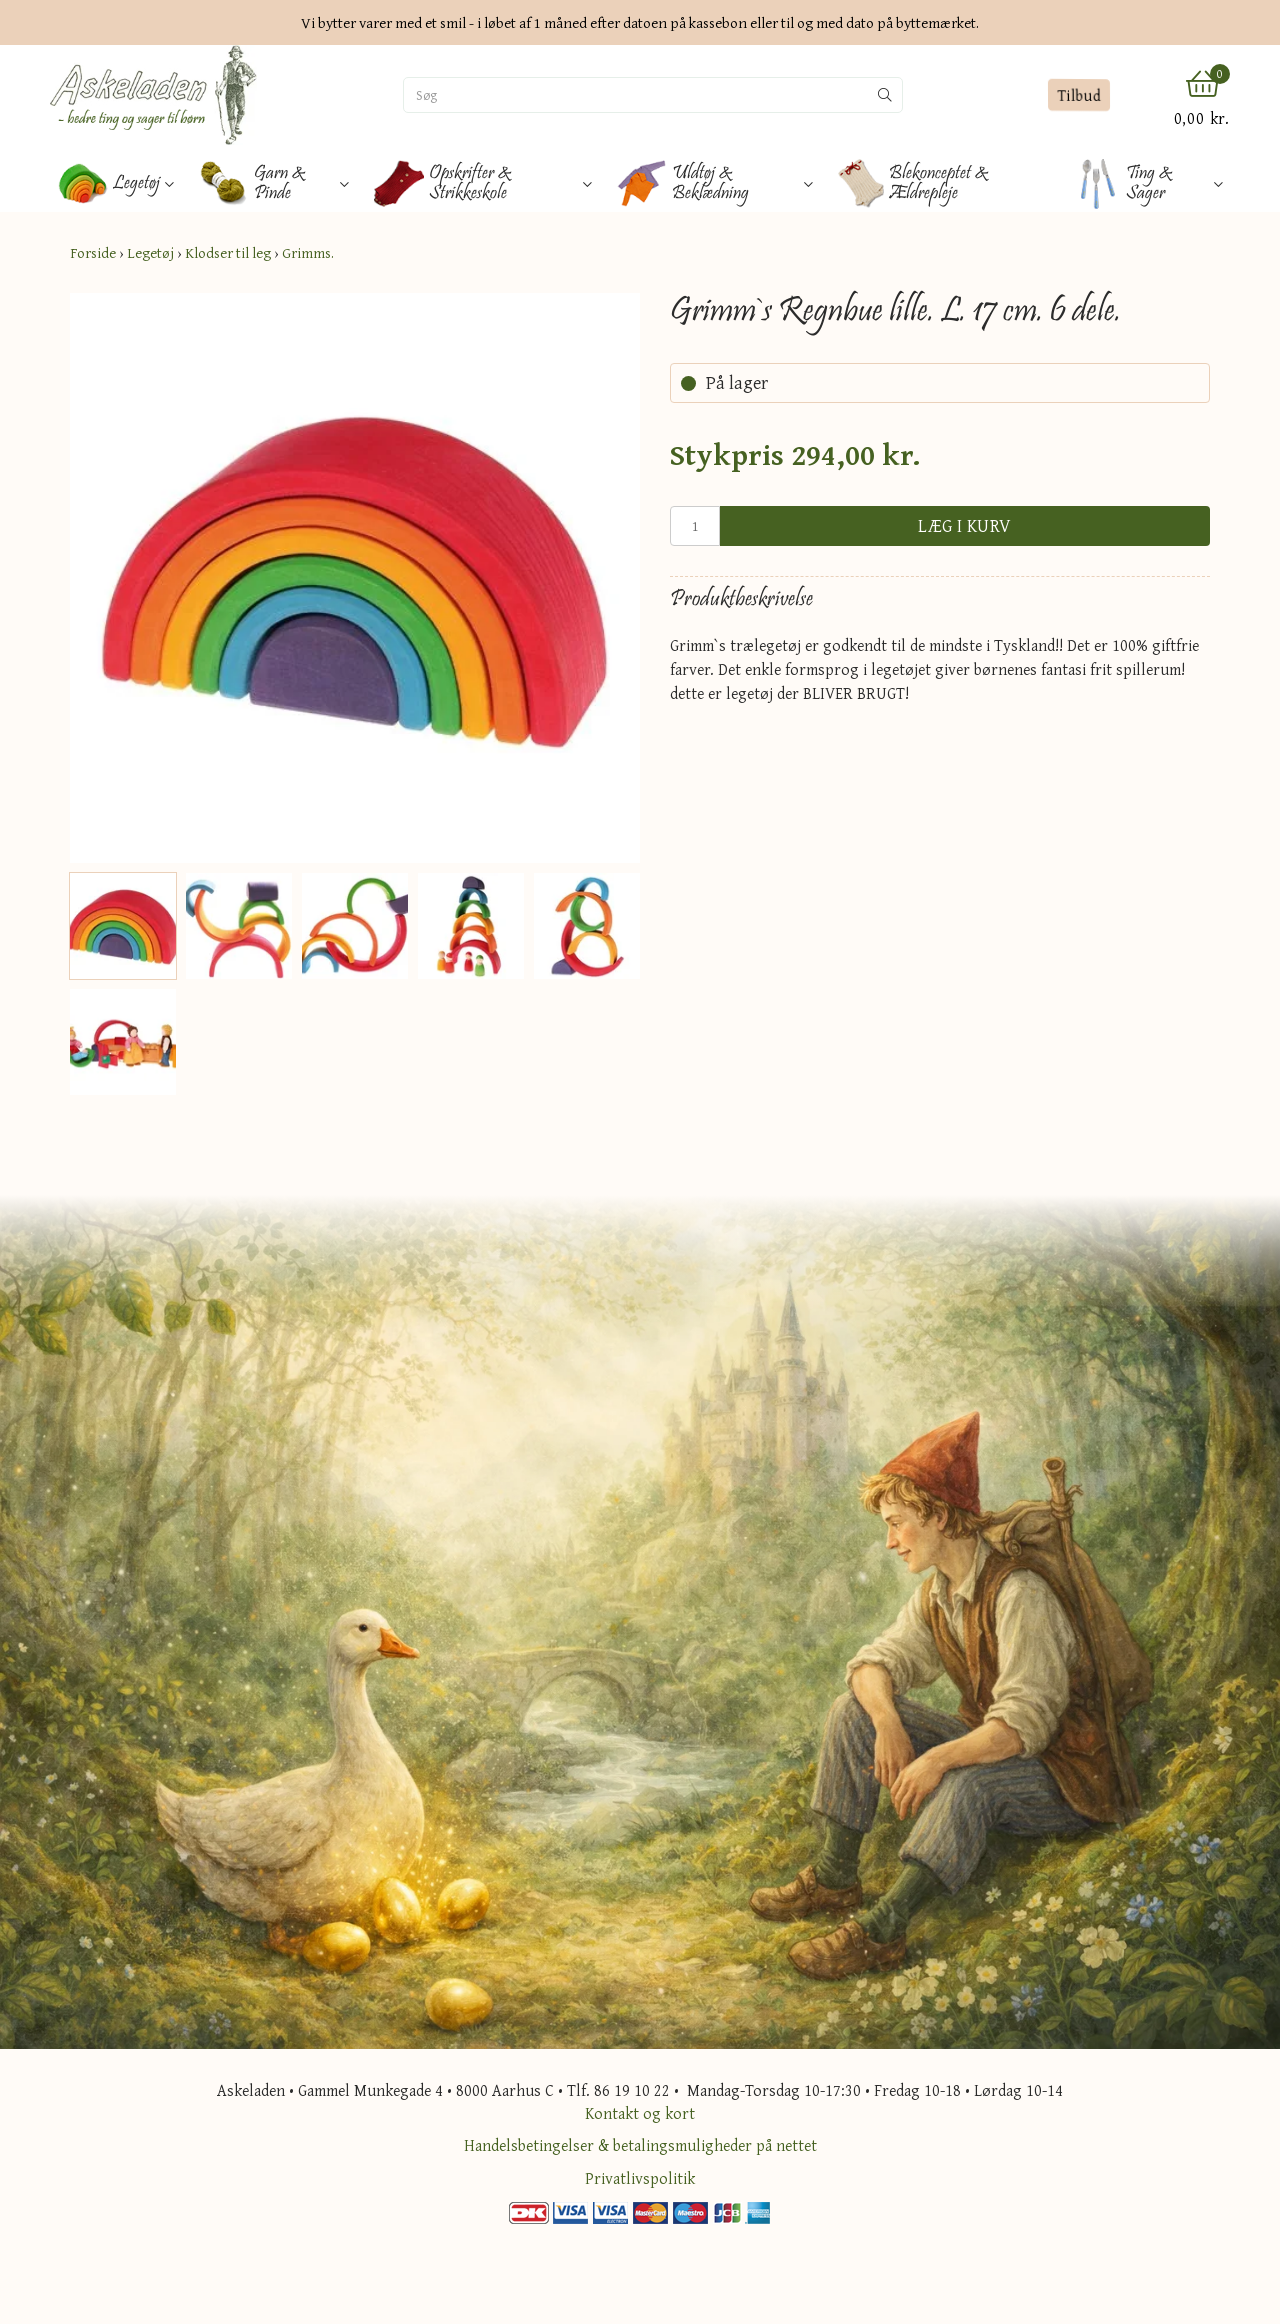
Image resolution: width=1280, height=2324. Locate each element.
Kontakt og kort (640, 2113)
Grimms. (308, 252)
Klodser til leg (228, 252)
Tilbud (1078, 95)
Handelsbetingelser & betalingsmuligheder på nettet (640, 2145)
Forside (93, 252)
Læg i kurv (965, 525)
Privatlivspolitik (640, 2178)
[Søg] (636, 95)
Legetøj (150, 252)
